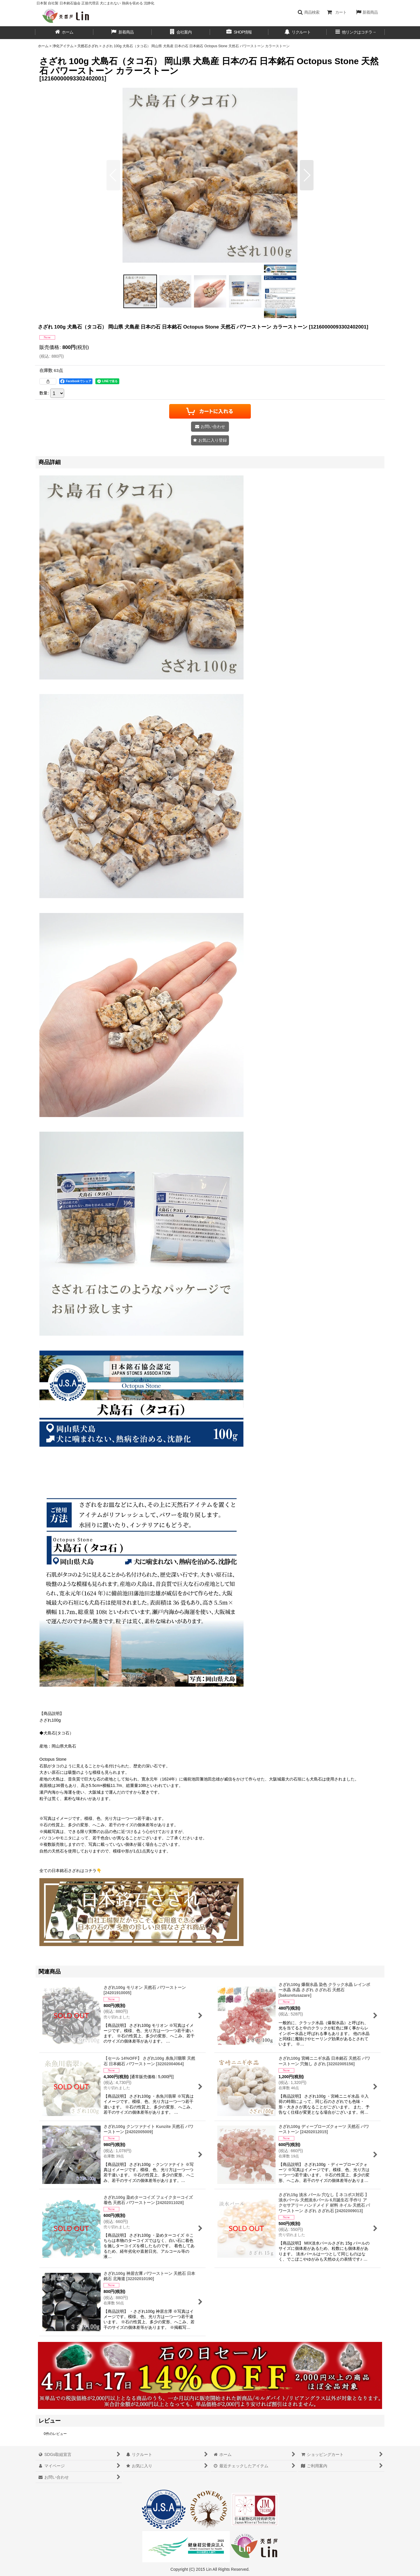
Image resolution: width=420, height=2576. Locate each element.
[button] (308, 12)
